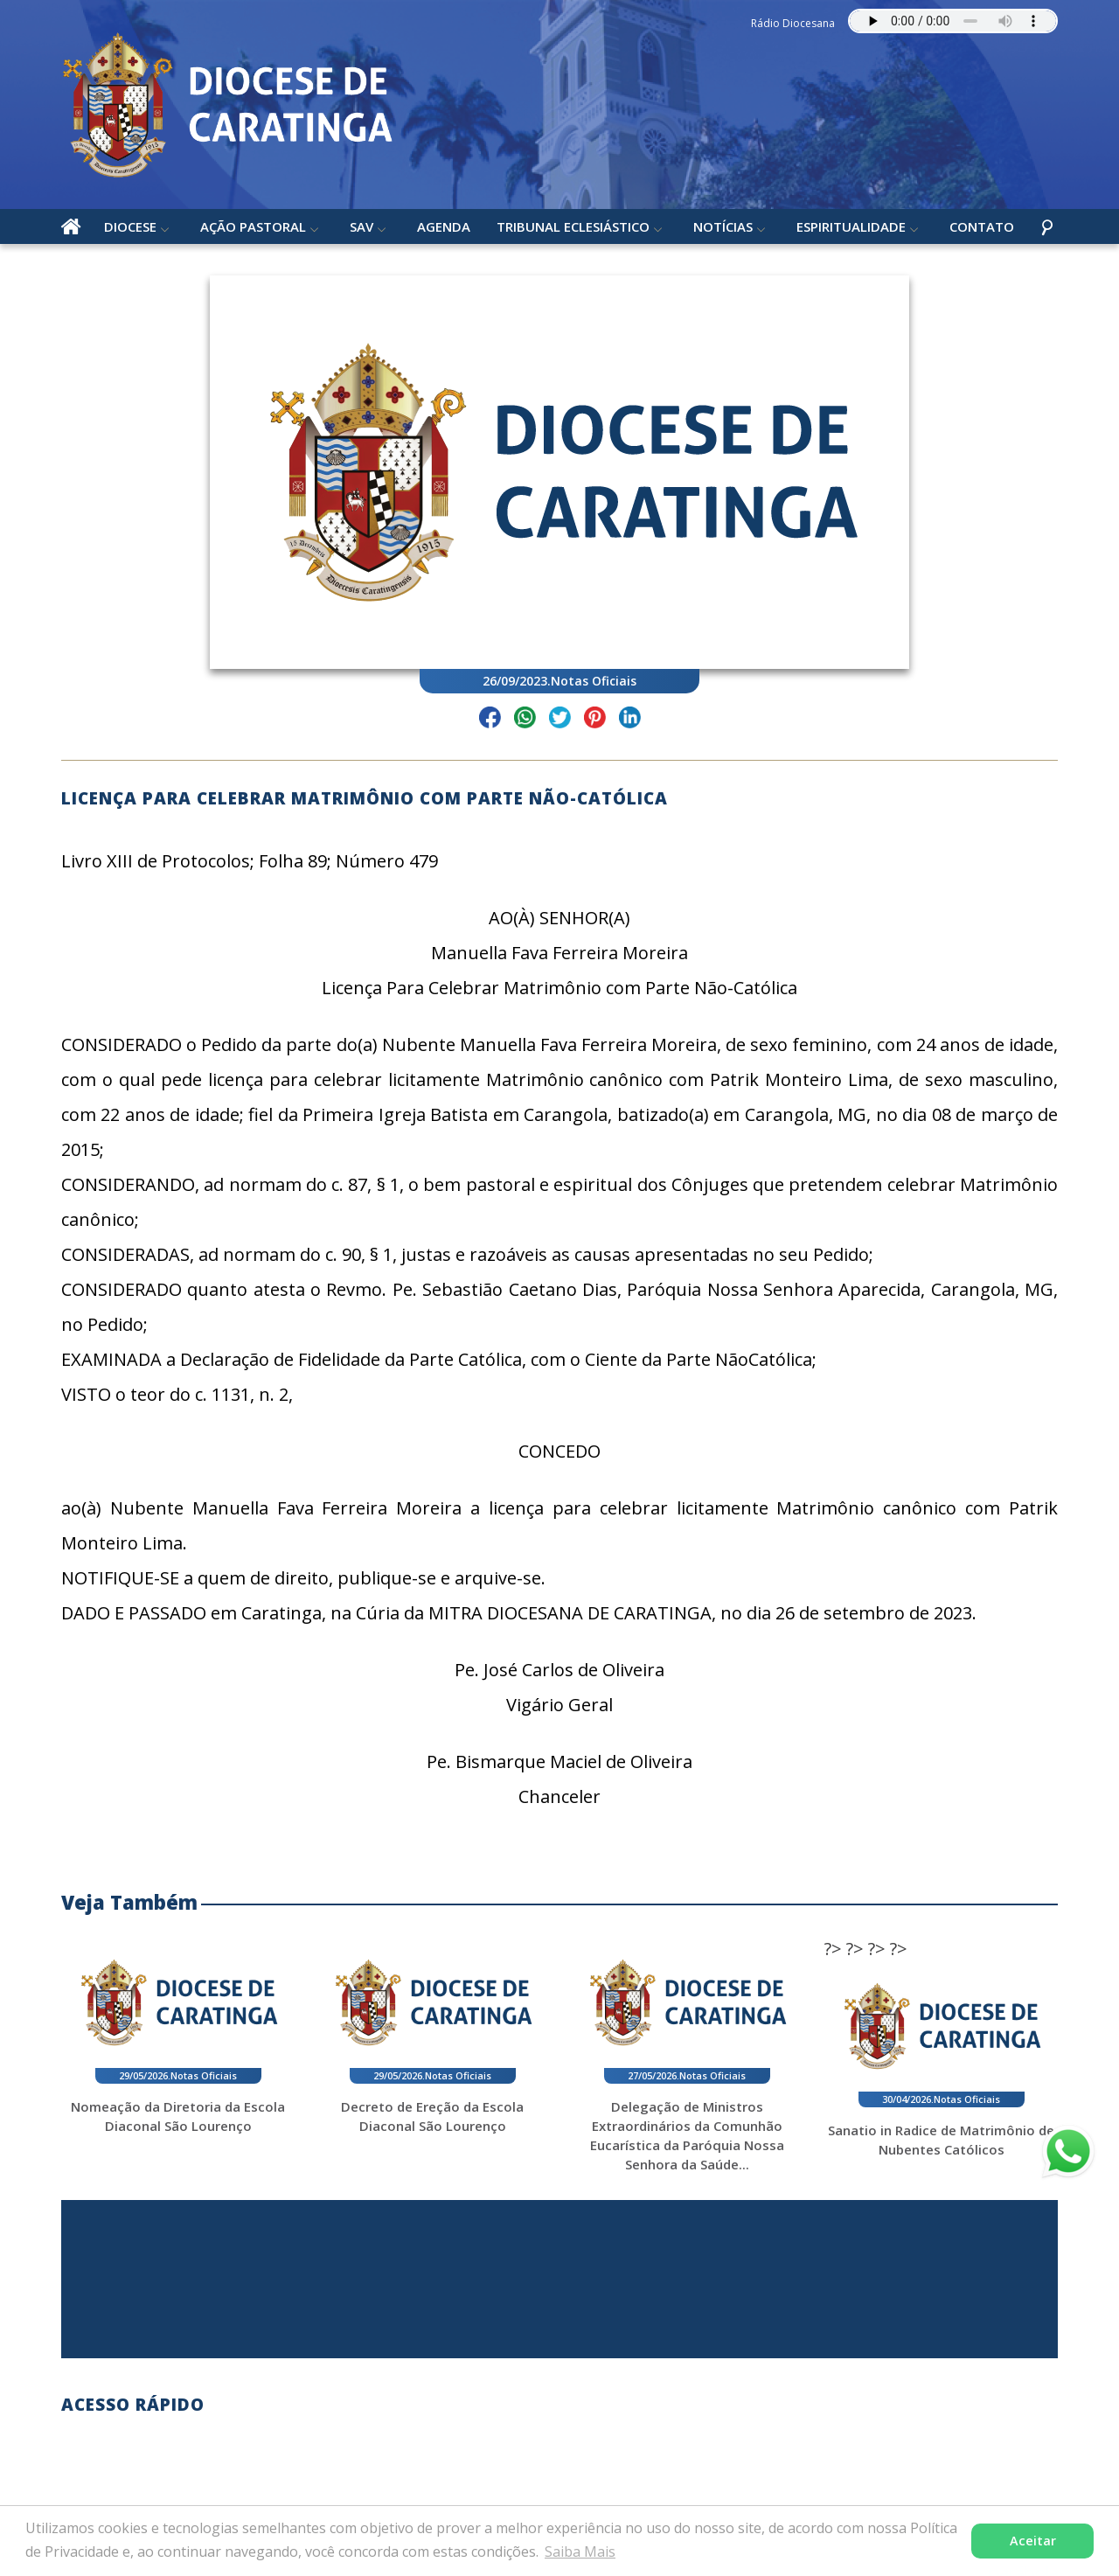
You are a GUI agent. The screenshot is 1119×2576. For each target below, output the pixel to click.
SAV (361, 226)
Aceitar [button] (1033, 2540)
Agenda (443, 226)
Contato (981, 226)
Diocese (130, 226)
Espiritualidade (851, 226)
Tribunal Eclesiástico (573, 226)
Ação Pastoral (253, 226)
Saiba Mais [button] (580, 2551)
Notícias (723, 226)
